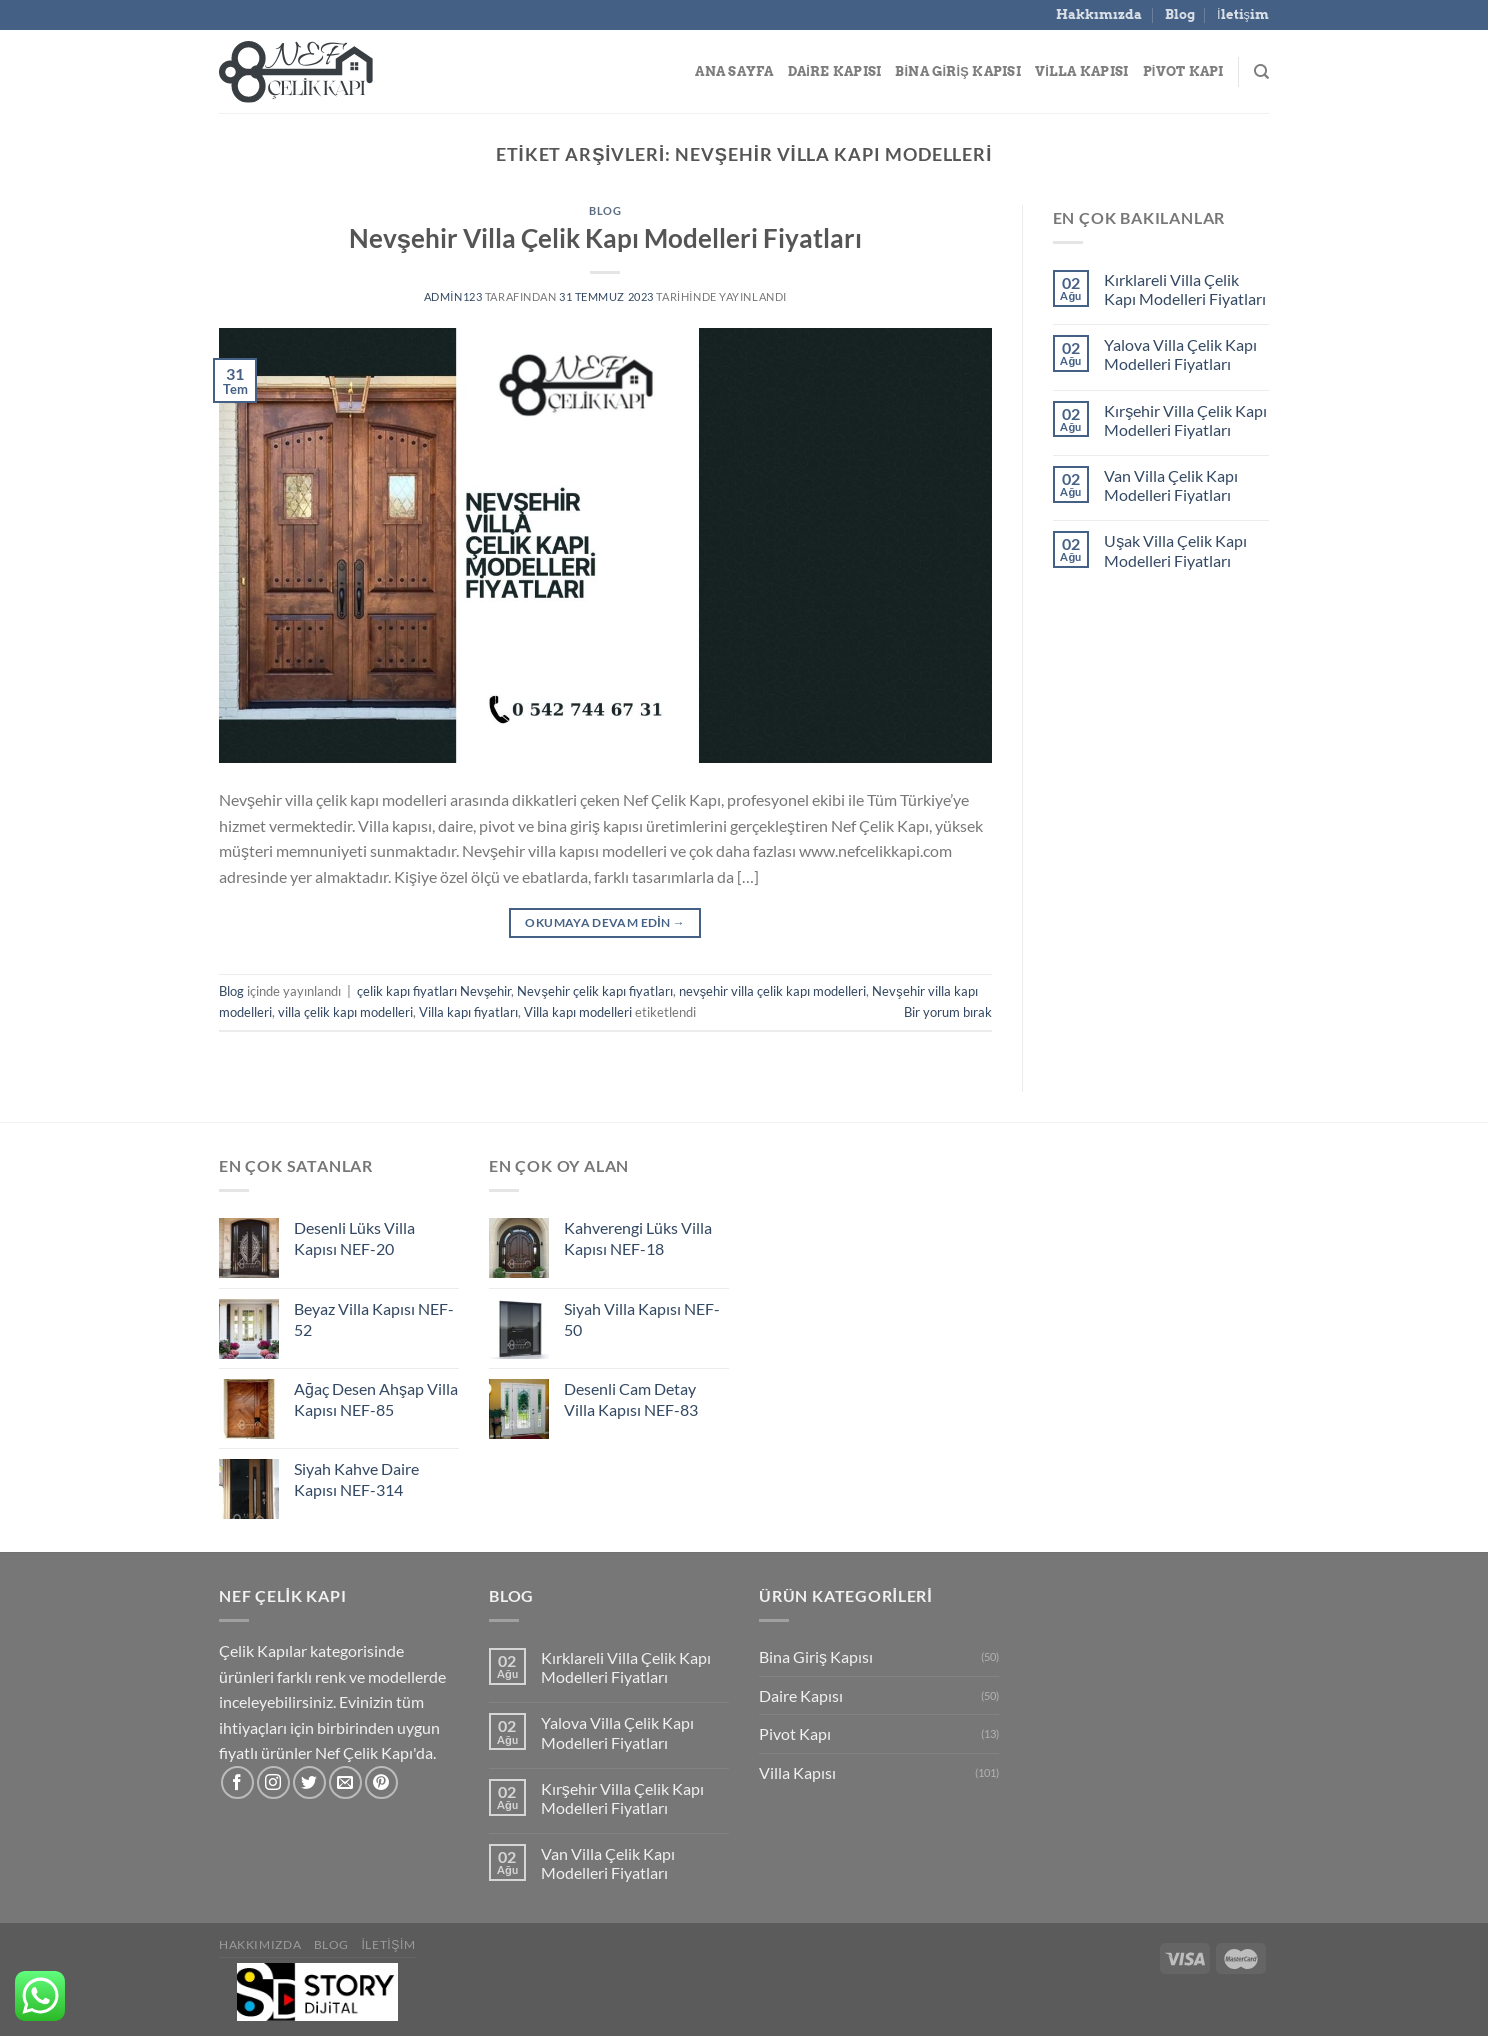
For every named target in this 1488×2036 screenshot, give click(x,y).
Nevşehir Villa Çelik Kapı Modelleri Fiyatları (605, 238)
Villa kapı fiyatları (468, 1012)
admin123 (453, 296)
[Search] (1261, 72)
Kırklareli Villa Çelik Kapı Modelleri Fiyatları (1185, 289)
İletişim (1243, 14)
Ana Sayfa (734, 71)
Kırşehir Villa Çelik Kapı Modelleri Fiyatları (1185, 420)
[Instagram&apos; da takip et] (273, 1782)
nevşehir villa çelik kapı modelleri (772, 991)
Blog (1180, 14)
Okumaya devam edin (605, 922)
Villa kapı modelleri (578, 1012)
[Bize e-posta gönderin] (345, 1782)
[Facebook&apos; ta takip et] (237, 1782)
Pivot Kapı (1183, 71)
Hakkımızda (1099, 14)
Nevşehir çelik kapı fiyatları (594, 991)
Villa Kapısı (1082, 71)
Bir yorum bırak (948, 1012)
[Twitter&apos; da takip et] (309, 1782)
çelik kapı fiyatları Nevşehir (434, 991)
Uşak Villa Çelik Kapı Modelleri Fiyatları (1175, 550)
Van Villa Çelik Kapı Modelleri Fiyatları (1171, 485)
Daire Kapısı (835, 71)
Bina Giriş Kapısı (958, 71)
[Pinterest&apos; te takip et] (381, 1782)
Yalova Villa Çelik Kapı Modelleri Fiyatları (1180, 354)
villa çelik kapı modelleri (345, 1012)
